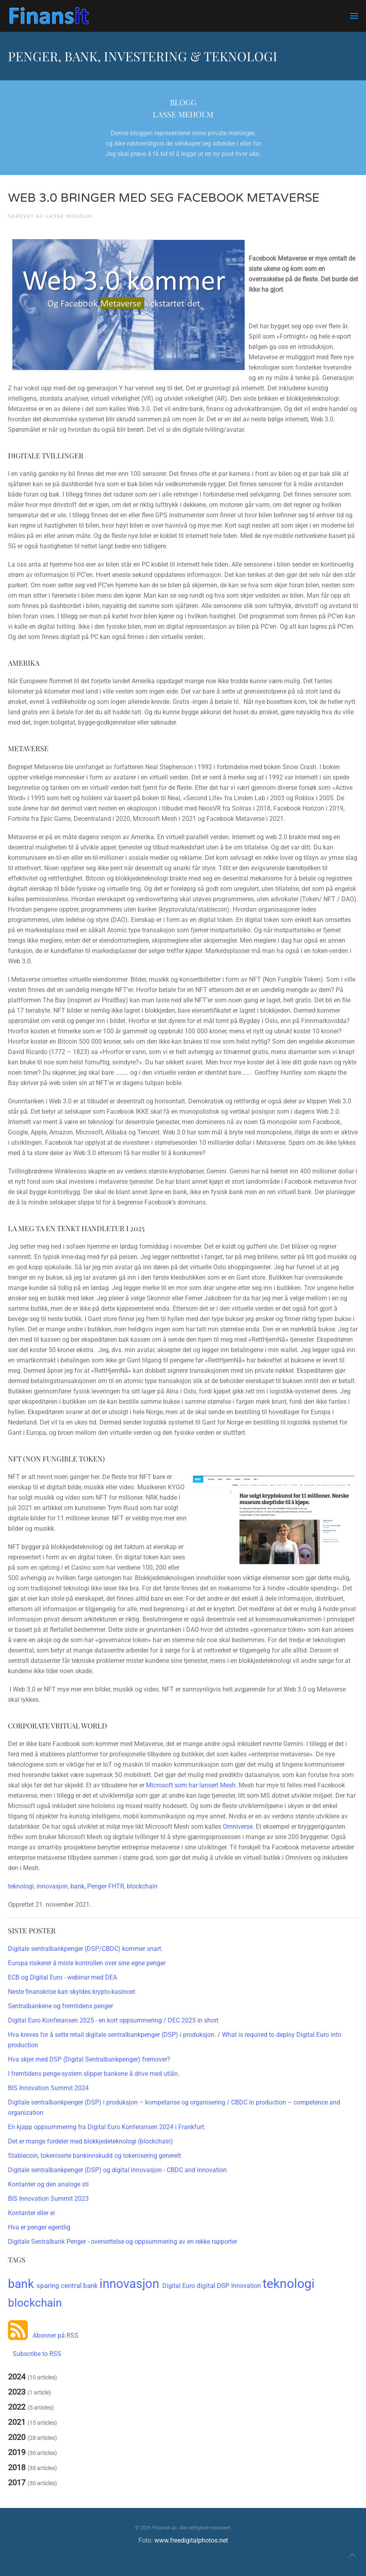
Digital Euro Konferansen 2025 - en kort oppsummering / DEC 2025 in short (113, 2020)
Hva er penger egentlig (39, 2227)
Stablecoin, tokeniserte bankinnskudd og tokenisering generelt (94, 2155)
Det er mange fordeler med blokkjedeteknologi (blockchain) (90, 2141)
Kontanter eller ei (31, 2213)
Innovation (247, 2286)
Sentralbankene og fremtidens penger (60, 2006)
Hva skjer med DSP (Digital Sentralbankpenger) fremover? (89, 2059)
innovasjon (52, 1886)
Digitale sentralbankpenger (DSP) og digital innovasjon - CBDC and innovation (117, 2170)
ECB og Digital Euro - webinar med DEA (62, 1977)
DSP (224, 2286)
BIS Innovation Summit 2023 (48, 2198)
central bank (80, 2286)
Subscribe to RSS (34, 2354)
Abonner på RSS (53, 2335)
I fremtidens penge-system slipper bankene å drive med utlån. (93, 2073)
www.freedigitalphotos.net (191, 2540)
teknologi (21, 1886)
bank (77, 1886)
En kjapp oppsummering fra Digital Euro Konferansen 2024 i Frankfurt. (107, 2127)
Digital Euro (179, 2286)
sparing (49, 2286)
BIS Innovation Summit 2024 (48, 2088)
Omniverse (238, 1826)
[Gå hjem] (49, 16)
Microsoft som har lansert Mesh (191, 1785)
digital (207, 2286)
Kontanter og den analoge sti (48, 2184)
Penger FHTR (105, 1886)
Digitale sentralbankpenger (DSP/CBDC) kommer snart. (85, 1948)
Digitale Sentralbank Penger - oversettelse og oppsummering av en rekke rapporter (122, 2241)
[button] (354, 16)
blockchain (142, 1886)
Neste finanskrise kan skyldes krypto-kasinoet (71, 1991)
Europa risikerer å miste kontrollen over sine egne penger (86, 1963)
